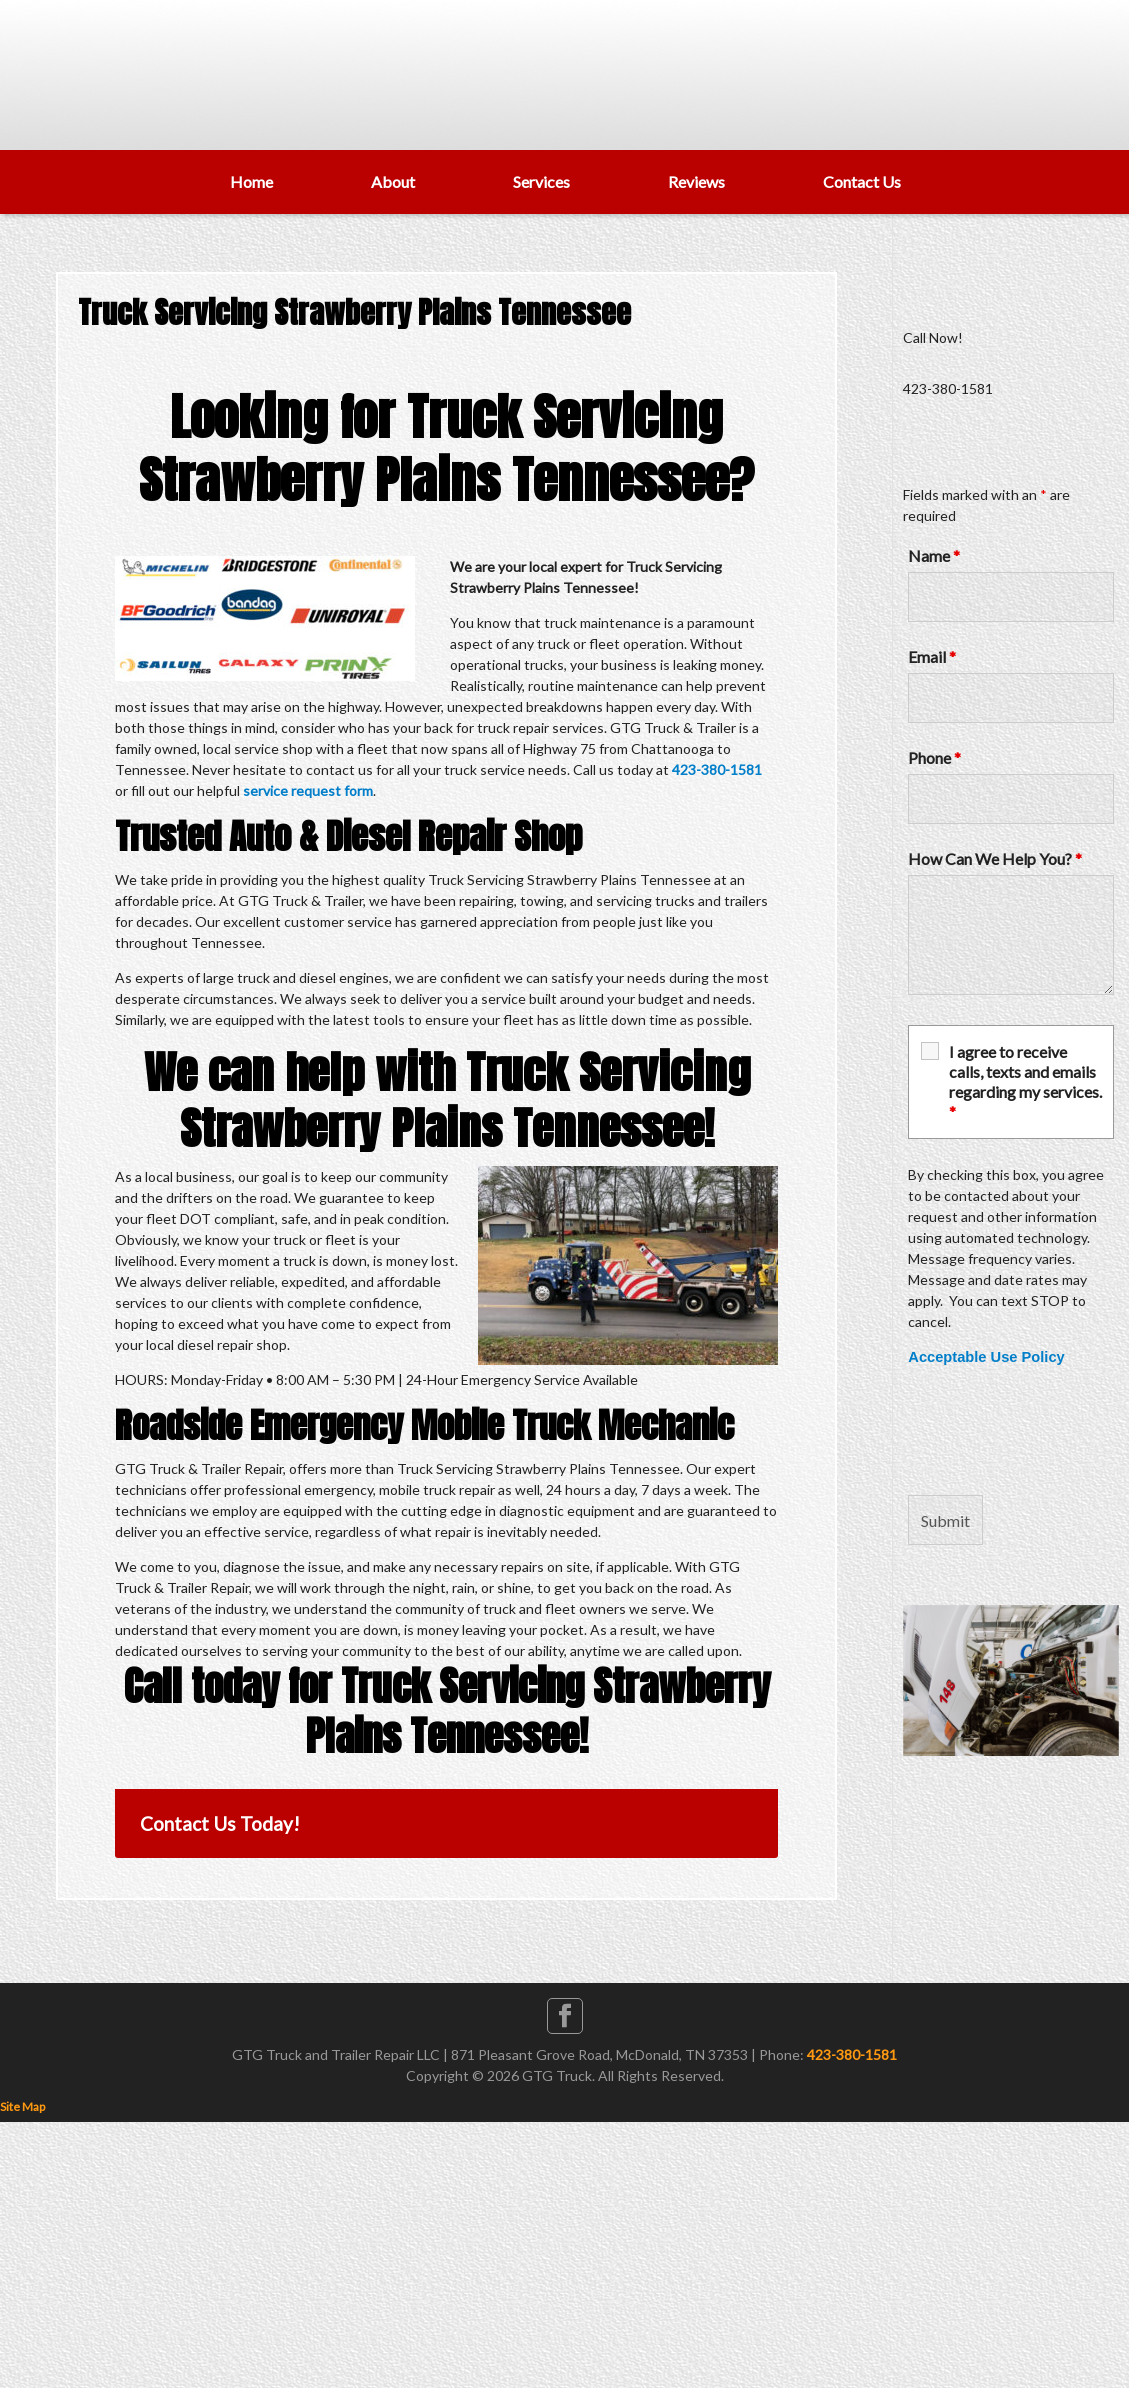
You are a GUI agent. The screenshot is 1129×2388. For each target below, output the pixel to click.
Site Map (22, 2106)
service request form (308, 790)
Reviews (696, 181)
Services (541, 181)
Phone (934, 757)
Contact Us (862, 181)
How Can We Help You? (995, 858)
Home (251, 181)
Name (934, 555)
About (393, 181)
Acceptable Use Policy (986, 1357)
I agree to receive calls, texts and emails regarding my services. (1025, 1081)
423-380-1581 (717, 769)
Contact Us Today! (220, 1823)
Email (932, 656)
